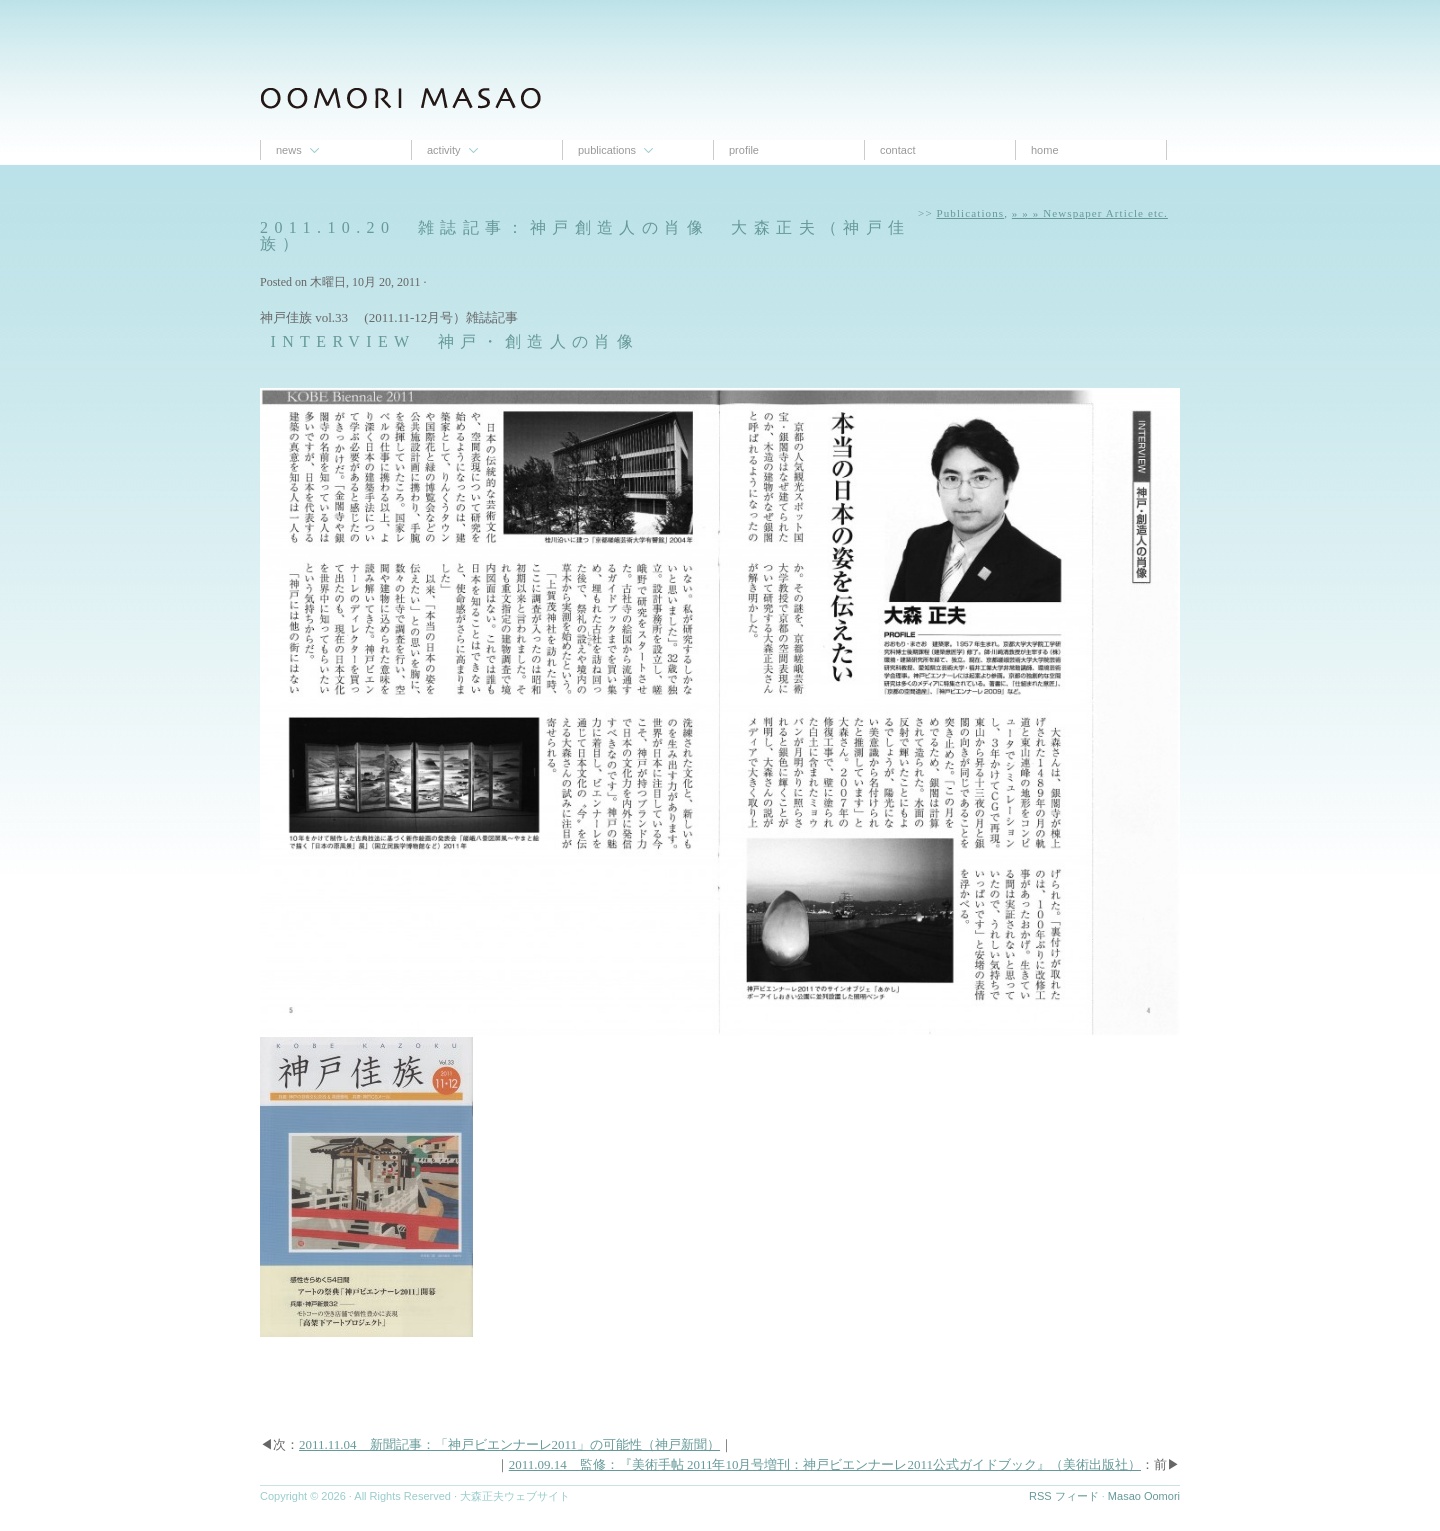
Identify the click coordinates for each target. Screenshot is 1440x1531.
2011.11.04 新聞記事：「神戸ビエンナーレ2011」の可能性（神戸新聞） (509, 1444)
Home (1045, 150)
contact (897, 150)
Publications (607, 150)
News (289, 150)
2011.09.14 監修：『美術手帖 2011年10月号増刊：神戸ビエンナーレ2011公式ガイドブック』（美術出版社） (825, 1464)
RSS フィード (1064, 1496)
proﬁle (744, 150)
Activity (444, 150)
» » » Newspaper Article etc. (1090, 213)
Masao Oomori (1144, 1496)
